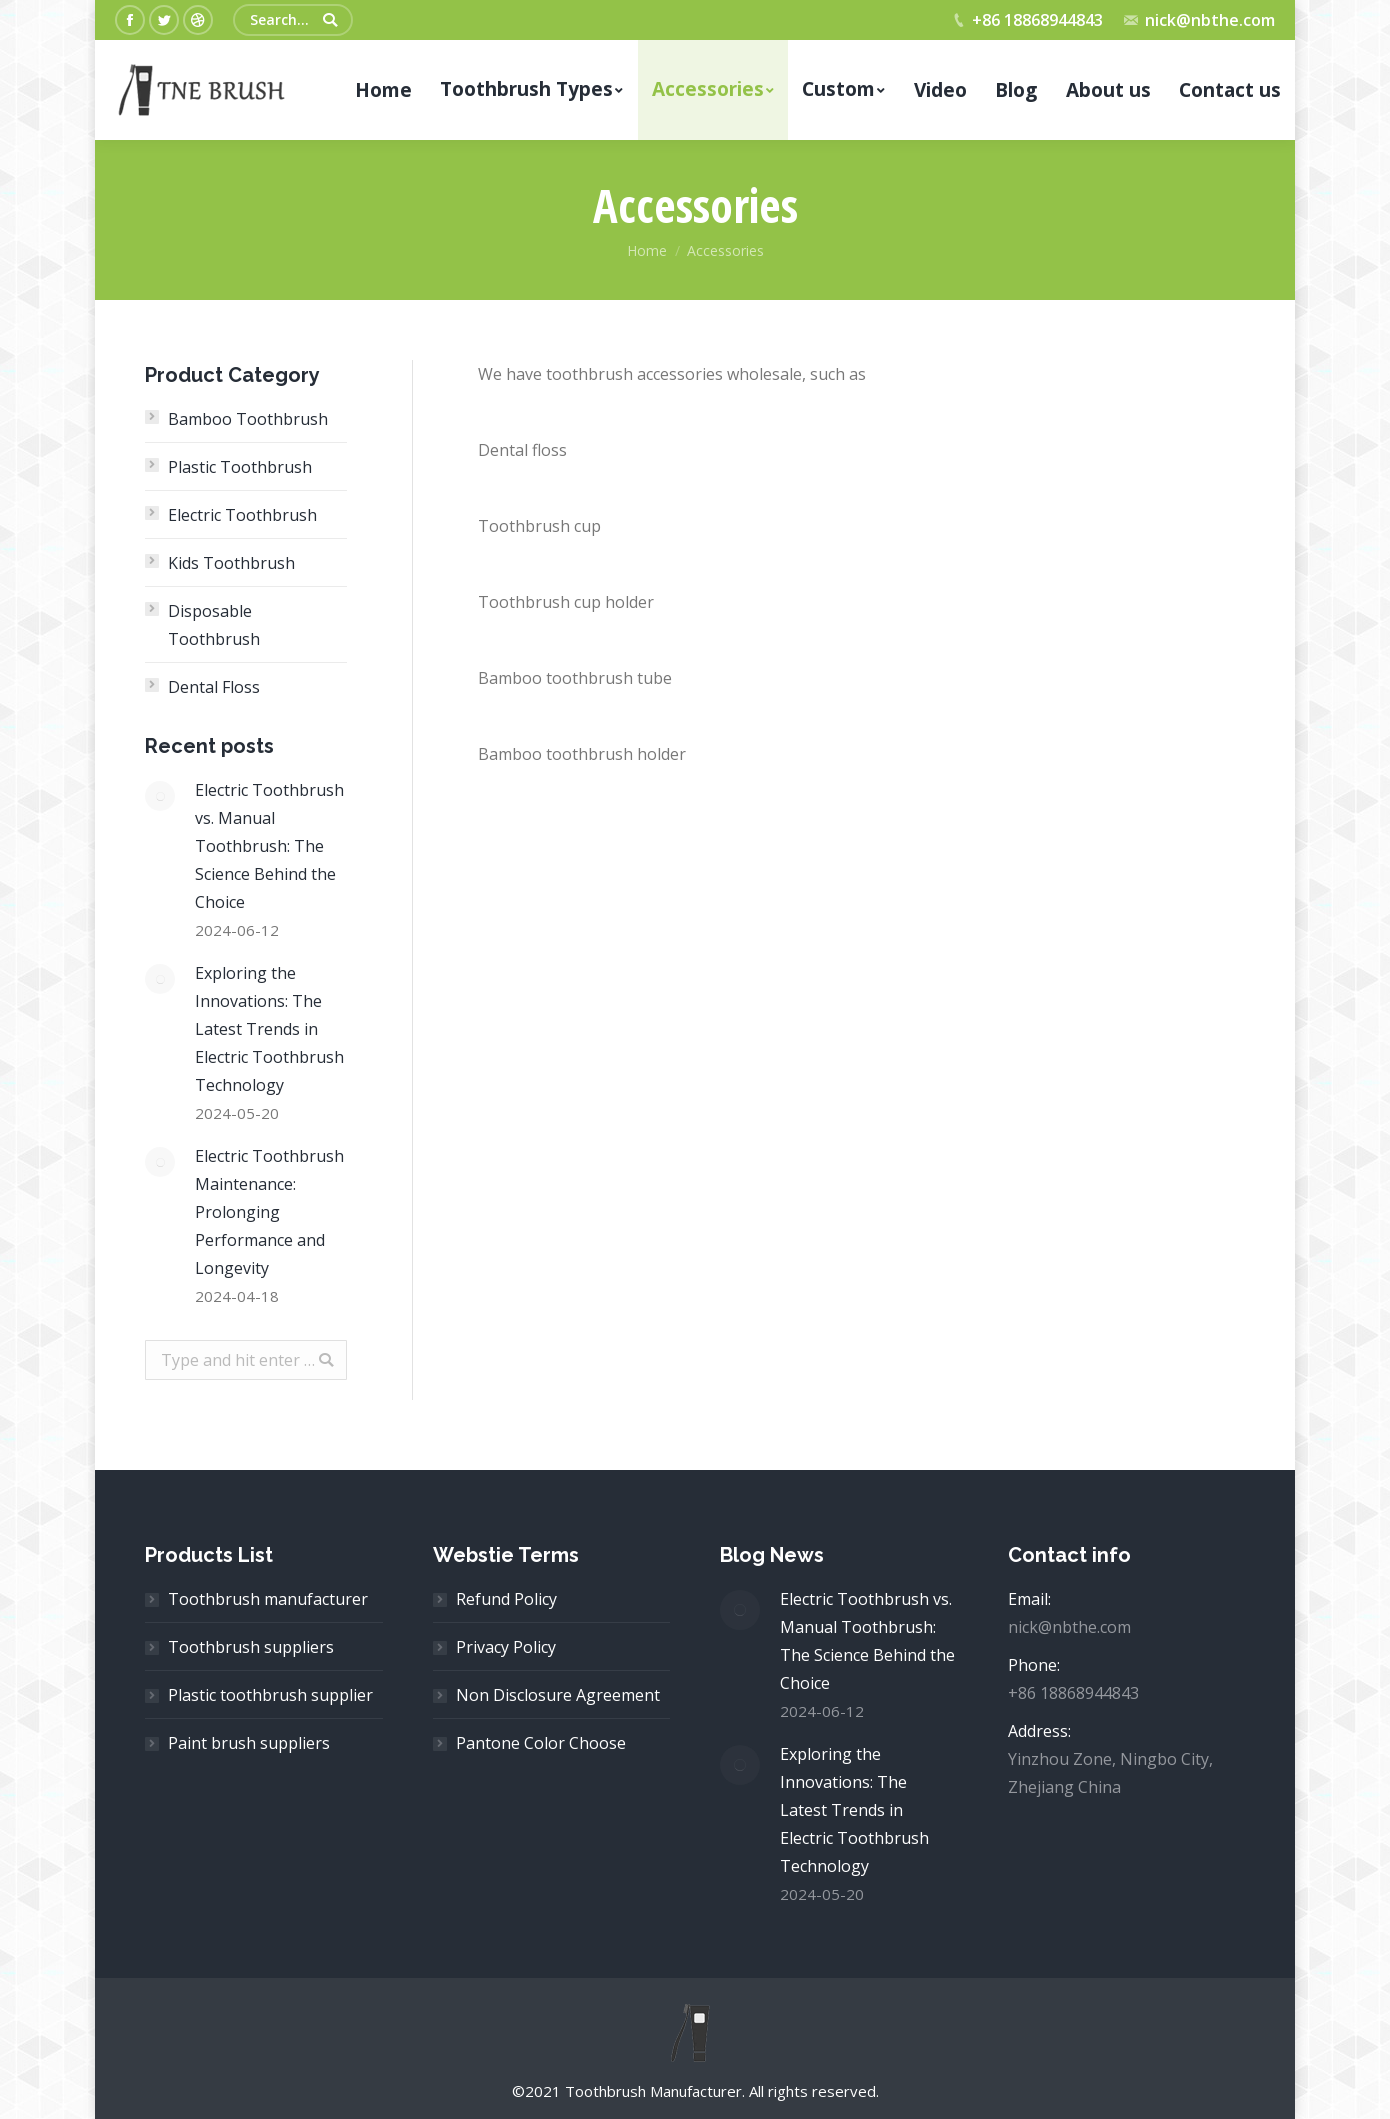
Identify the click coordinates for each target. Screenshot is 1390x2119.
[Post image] (160, 796)
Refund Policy (506, 1599)
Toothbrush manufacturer (268, 1599)
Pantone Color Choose (541, 1743)
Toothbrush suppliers (251, 1647)
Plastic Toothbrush (240, 467)
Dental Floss (214, 687)
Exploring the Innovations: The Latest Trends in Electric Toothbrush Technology (269, 1029)
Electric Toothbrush (242, 515)
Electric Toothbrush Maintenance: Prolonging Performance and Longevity (269, 1212)
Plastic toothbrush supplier (270, 1695)
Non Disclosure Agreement (558, 1695)
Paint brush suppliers (249, 1743)
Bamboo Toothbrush (248, 419)
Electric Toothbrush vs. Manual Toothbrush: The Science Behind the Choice (269, 846)
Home (647, 250)
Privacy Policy (506, 1647)
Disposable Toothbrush (214, 625)
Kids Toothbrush (231, 563)
